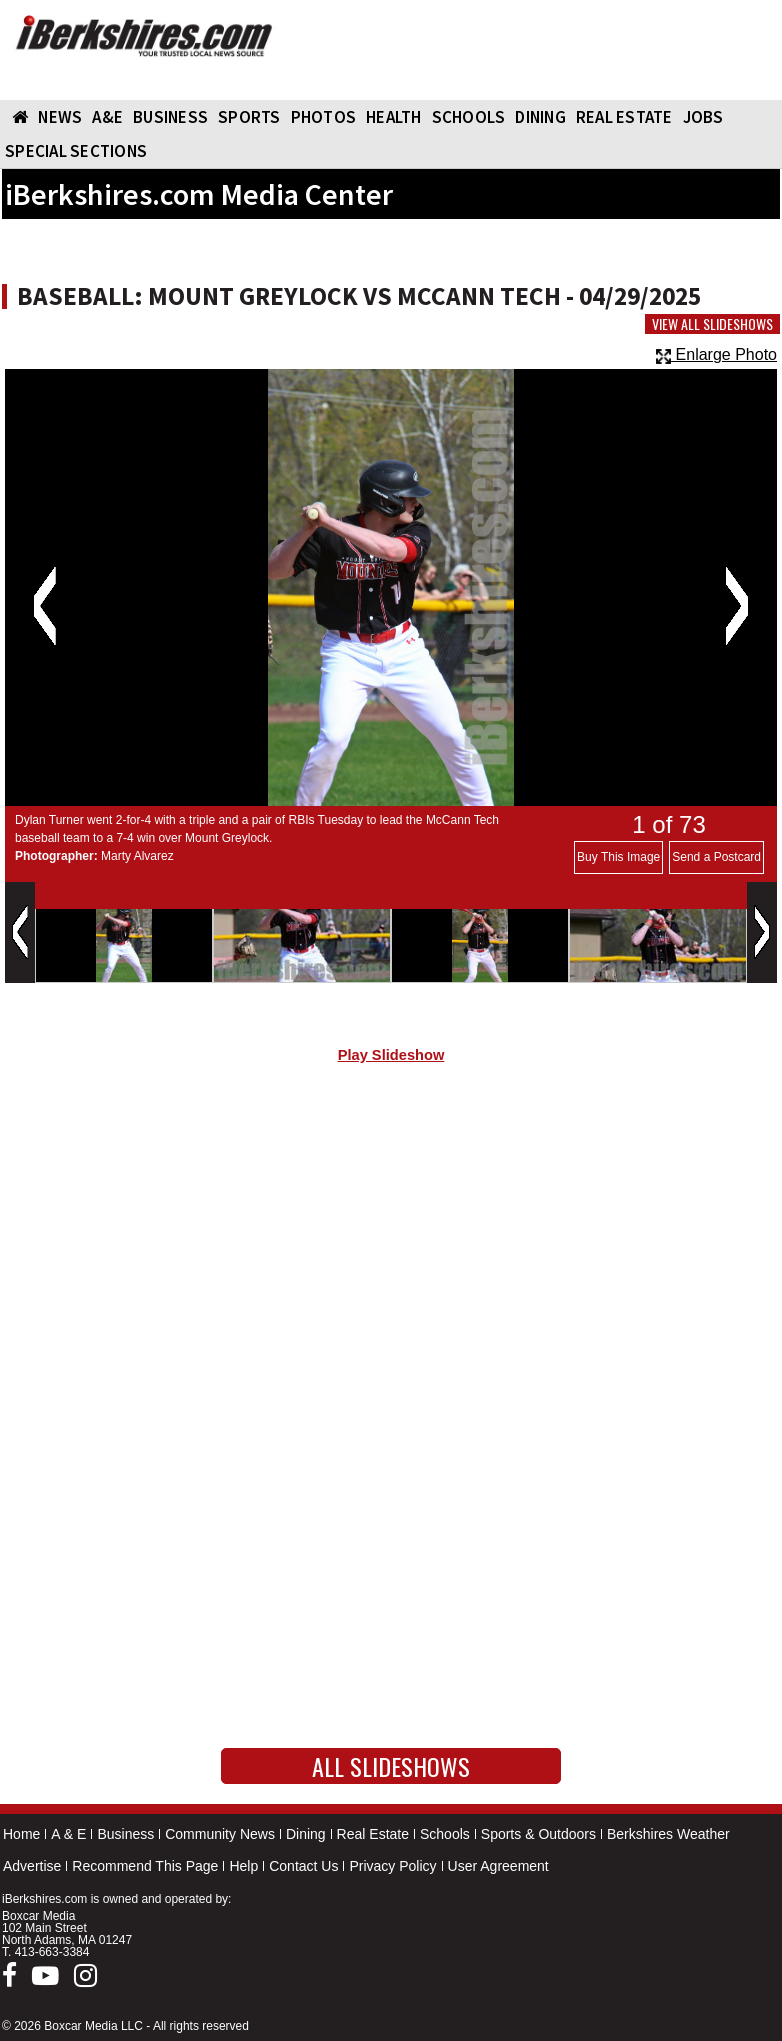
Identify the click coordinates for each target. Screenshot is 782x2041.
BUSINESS (170, 117)
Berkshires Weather (668, 1834)
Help (243, 1866)
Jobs (703, 117)
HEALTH (394, 117)
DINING (540, 117)
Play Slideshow (391, 1055)
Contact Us (303, 1866)
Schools (445, 1834)
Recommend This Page (145, 1866)
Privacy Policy (392, 1866)
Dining (306, 1834)
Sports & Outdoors (538, 1834)
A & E (68, 1834)
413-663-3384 (52, 1952)
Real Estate (373, 1834)
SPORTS (249, 117)
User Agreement (498, 1866)
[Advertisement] (391, 1248)
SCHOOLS (469, 117)
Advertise (32, 1866)
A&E (107, 117)
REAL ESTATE (624, 117)
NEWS (60, 117)
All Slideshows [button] (391, 1766)
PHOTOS (324, 117)
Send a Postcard (716, 857)
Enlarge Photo (716, 354)
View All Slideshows (712, 324)
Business (125, 1834)
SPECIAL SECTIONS (76, 151)
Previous (44, 606)
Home (21, 1834)
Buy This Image (618, 857)
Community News (220, 1834)
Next (736, 606)
